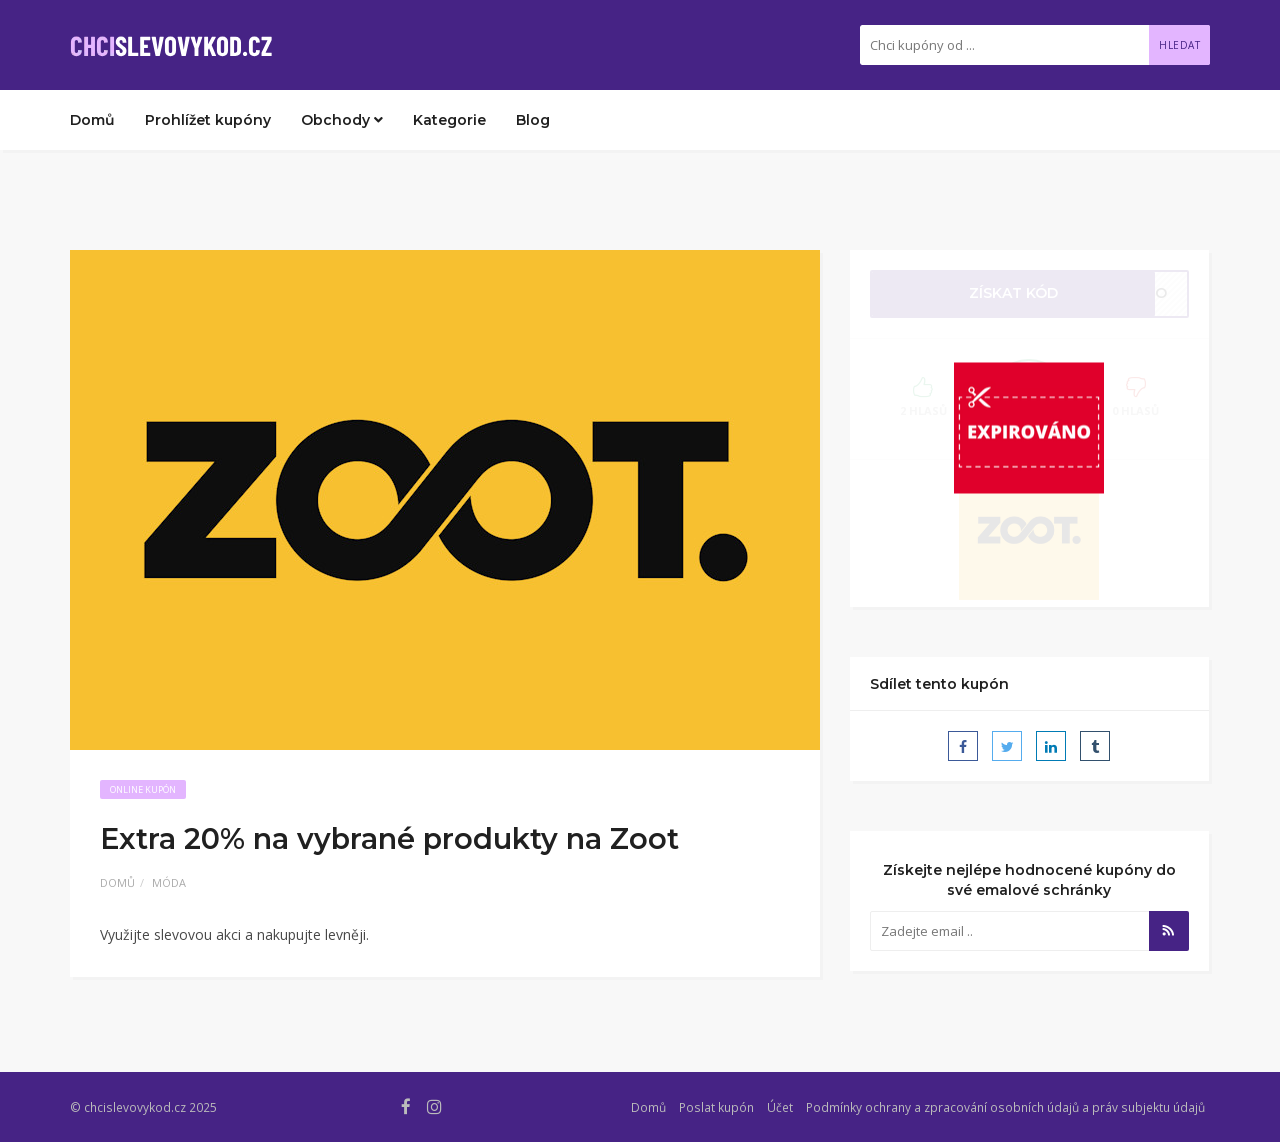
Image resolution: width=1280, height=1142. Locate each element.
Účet (780, 1107)
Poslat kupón (716, 1107)
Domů (92, 120)
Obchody (342, 120)
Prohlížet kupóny (208, 120)
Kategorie (449, 120)
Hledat (1179, 45)
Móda (169, 882)
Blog (533, 120)
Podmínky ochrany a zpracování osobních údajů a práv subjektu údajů (1005, 1107)
